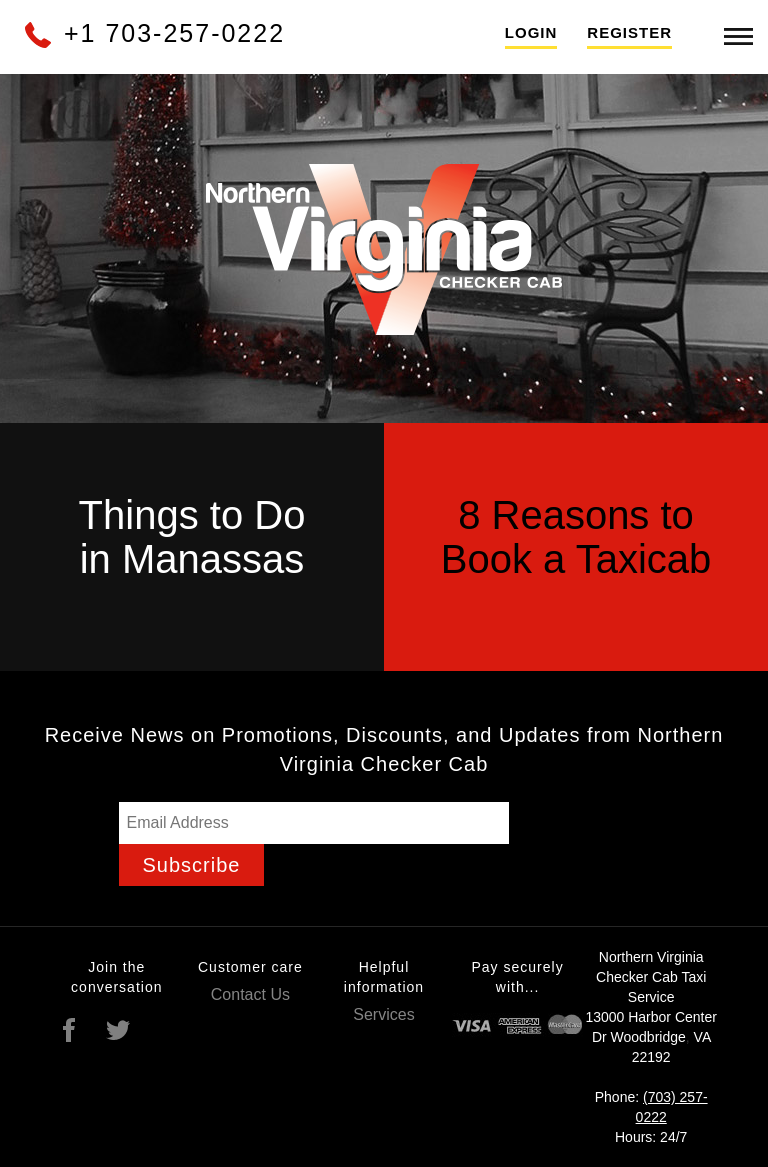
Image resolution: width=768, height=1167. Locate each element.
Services (383, 1014)
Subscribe (192, 865)
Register (629, 32)
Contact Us (250, 994)
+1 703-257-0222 (153, 33)
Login (531, 32)
